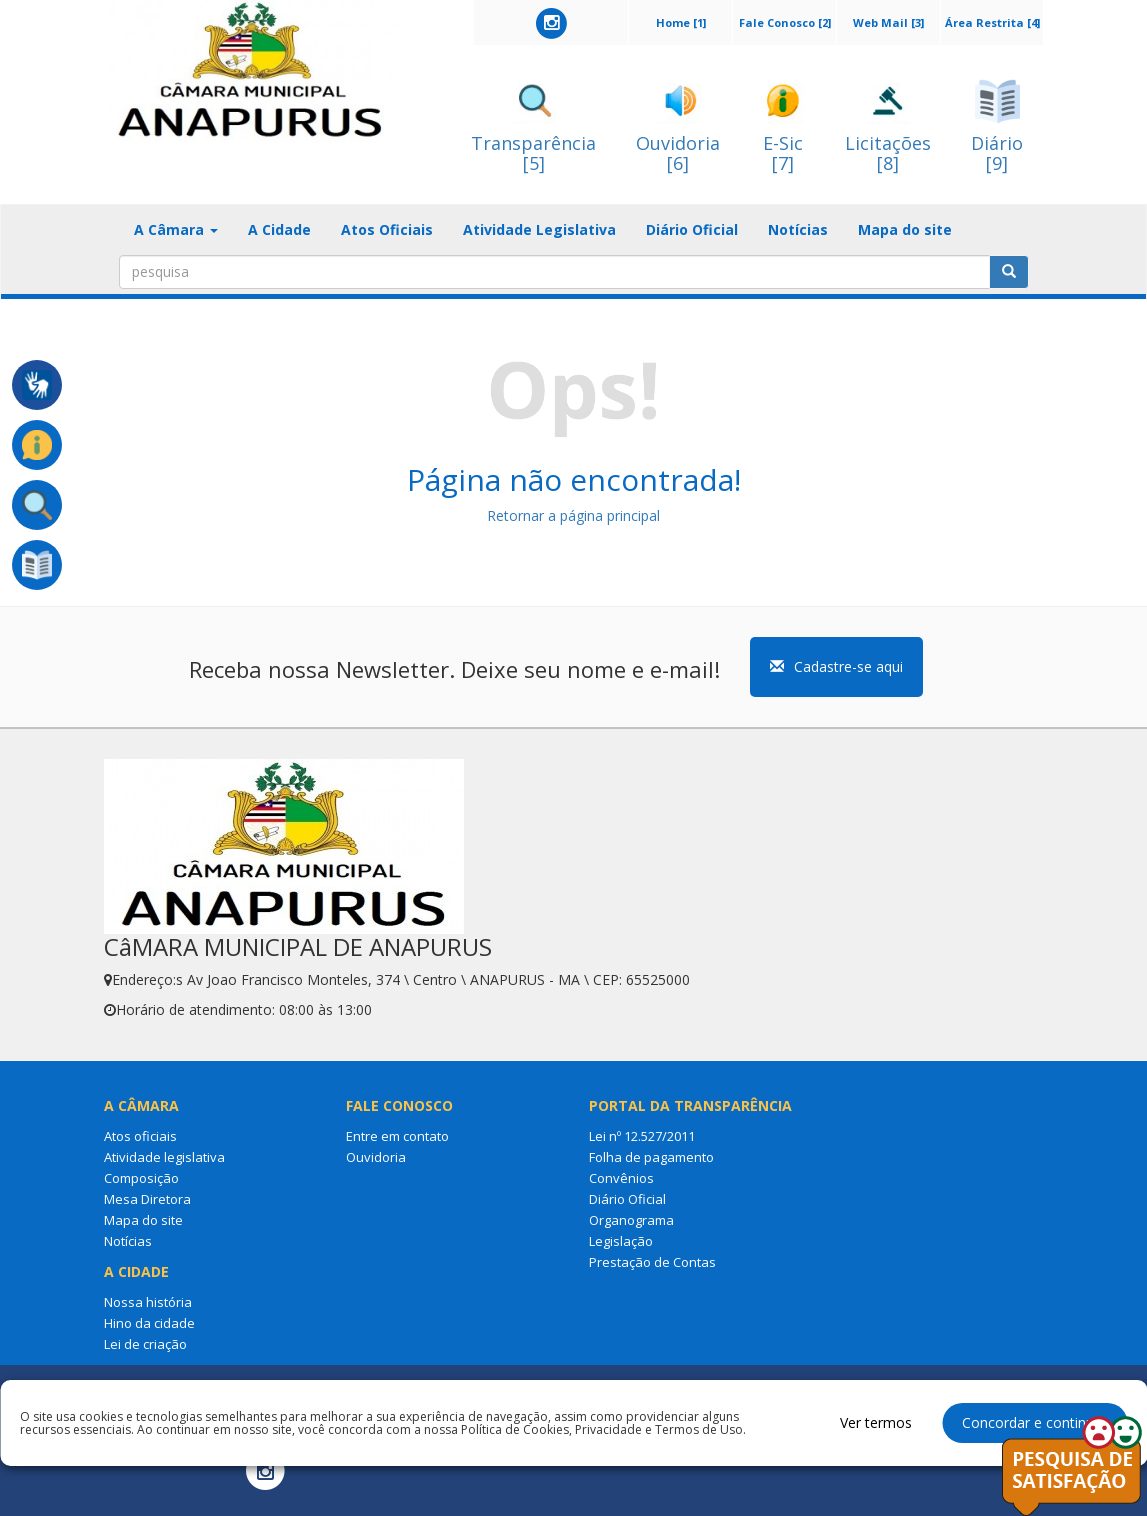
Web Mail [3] (888, 22)
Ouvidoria (376, 1157)
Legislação (621, 1241)
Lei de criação (145, 1344)
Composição (141, 1178)
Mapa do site (905, 229)
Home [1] (681, 22)
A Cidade (279, 229)
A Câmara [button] (176, 229)
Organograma (631, 1220)
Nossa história (148, 1302)
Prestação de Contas (652, 1262)
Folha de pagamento (651, 1157)
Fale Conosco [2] (785, 22)
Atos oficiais (140, 1136)
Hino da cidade (149, 1323)
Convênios (621, 1178)
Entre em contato (397, 1136)
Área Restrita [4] (992, 22)
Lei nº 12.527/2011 (642, 1136)
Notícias (798, 229)
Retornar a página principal (573, 515)
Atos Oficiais (387, 229)
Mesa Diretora (147, 1199)
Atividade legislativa (164, 1157)
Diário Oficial (692, 229)
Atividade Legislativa (539, 229)
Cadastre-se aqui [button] (836, 666)
